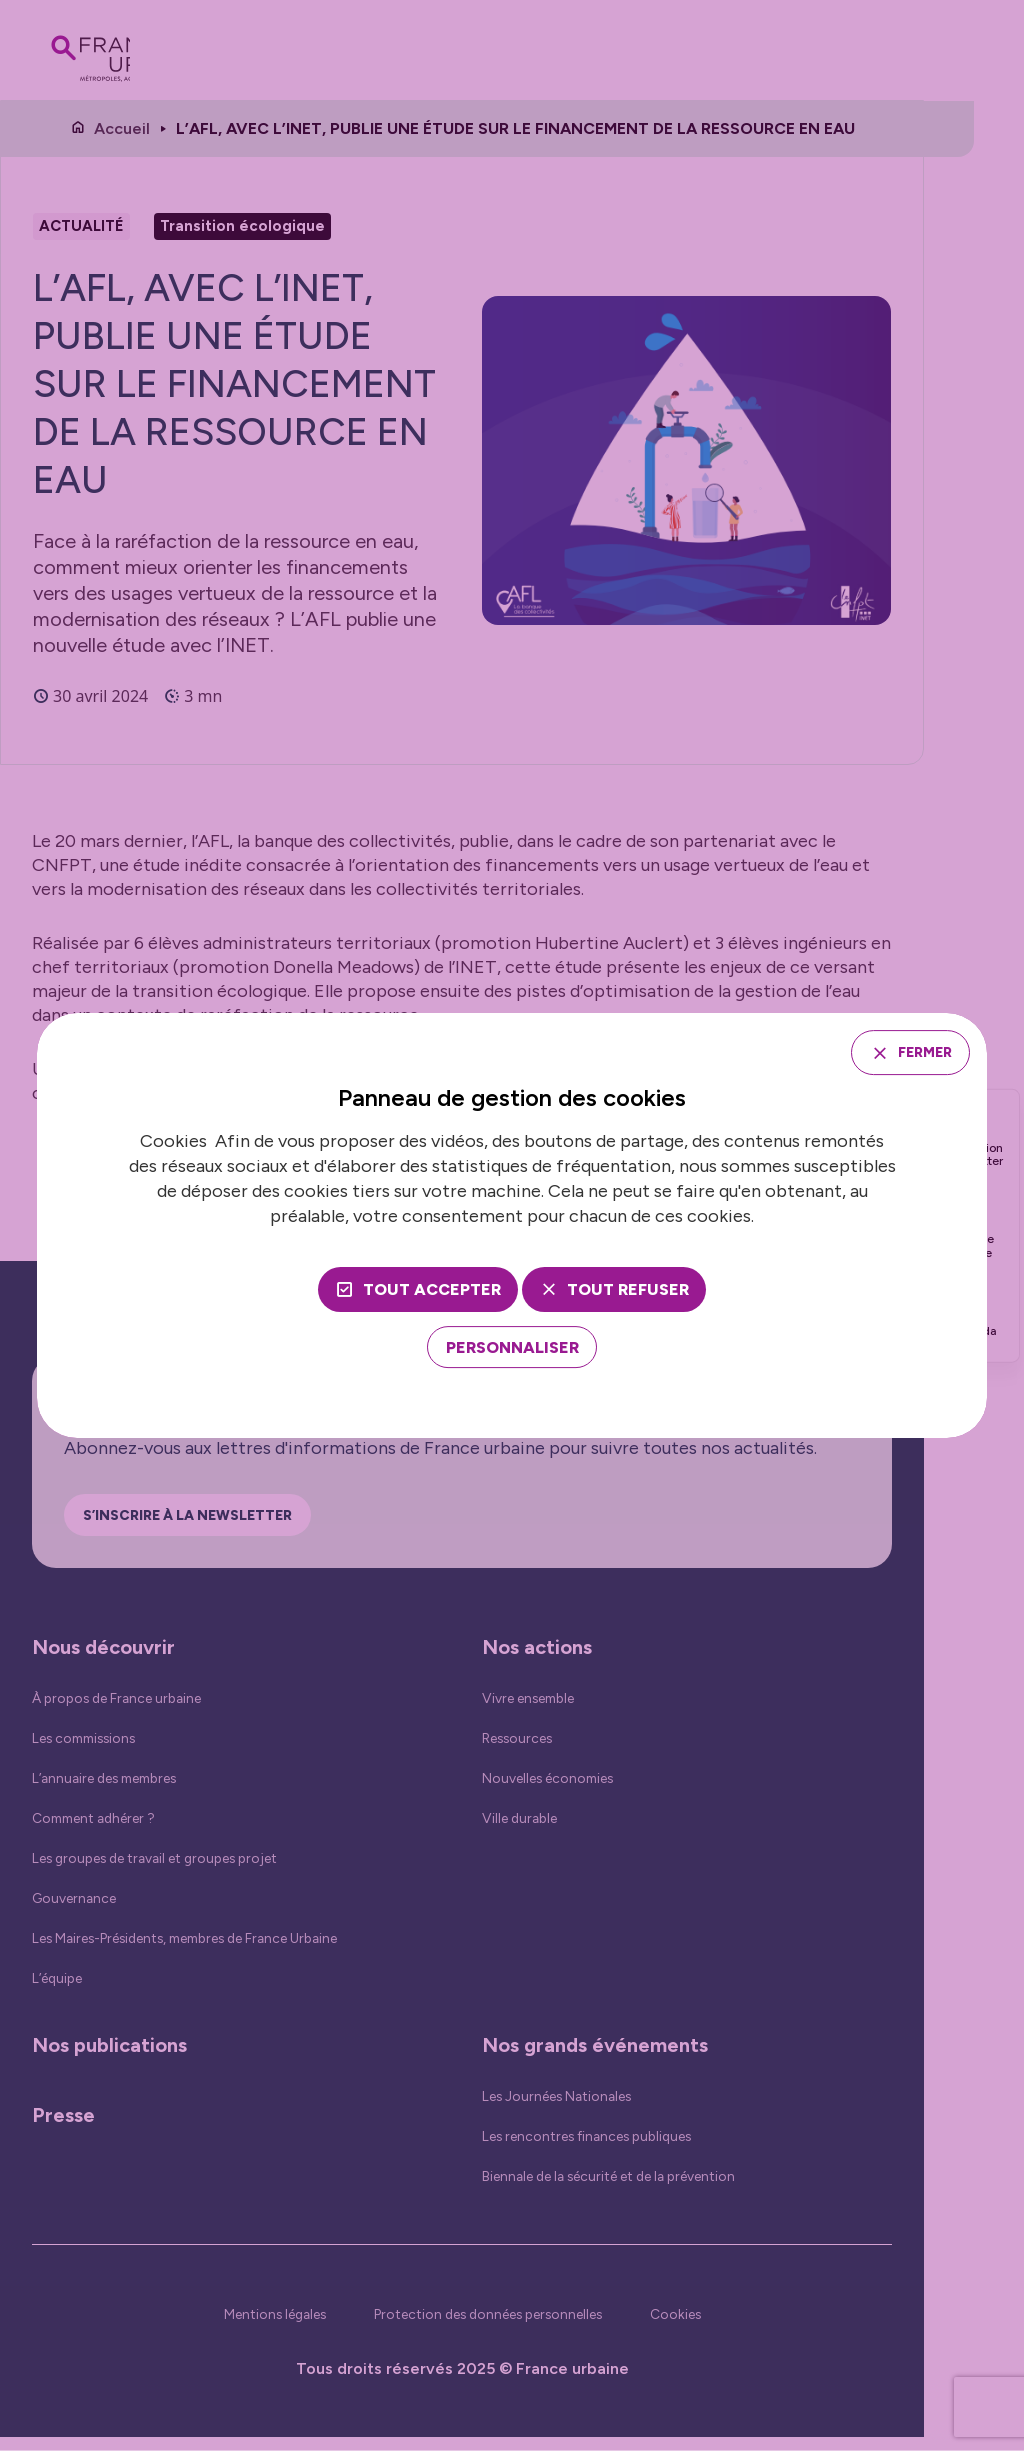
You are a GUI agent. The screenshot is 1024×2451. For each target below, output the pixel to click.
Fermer (914, 1051)
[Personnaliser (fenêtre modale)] (512, 1350)
